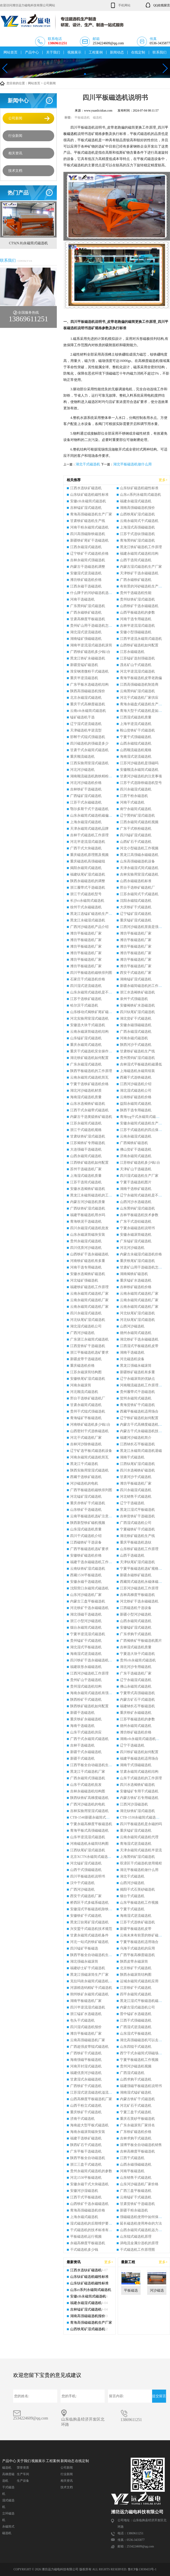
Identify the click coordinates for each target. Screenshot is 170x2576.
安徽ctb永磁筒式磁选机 (88, 501)
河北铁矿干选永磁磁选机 (139, 1601)
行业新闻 (15, 136)
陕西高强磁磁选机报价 (87, 691)
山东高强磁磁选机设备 (137, 861)
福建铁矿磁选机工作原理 (89, 1287)
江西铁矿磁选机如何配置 (89, 1162)
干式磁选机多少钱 (84, 2249)
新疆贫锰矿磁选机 (84, 665)
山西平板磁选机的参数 (137, 612)
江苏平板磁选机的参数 (137, 1719)
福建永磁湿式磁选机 (135, 501)
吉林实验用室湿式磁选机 (139, 874)
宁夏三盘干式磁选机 (135, 2112)
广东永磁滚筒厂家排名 (137, 2125)
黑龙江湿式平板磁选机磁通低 (142, 2001)
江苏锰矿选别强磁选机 (137, 658)
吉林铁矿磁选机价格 (135, 1287)
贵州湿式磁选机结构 (86, 1686)
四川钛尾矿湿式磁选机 (137, 1012)
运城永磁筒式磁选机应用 (139, 1981)
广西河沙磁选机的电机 (87, 1804)
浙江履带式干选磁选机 (87, 887)
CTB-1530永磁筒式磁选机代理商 (145, 1817)
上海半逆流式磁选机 (135, 724)
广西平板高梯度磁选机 (137, 1955)
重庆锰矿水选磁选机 (135, 1280)
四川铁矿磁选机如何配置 (139, 1752)
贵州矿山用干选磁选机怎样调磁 (94, 625)
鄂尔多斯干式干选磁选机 (89, 809)
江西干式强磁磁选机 (135, 2020)
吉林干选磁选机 (82, 1745)
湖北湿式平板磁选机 (86, 1647)
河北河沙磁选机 (82, 769)
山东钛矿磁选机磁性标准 (139, 488)
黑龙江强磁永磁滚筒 (135, 1365)
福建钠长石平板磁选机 (137, 1706)
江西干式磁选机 (132, 2158)
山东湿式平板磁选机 (135, 2033)
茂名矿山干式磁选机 (135, 665)
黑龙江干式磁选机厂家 (87, 1771)
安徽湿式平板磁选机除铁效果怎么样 (98, 1909)
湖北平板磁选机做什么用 (132, 464)
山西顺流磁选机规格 (135, 750)
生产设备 (23, 2480)
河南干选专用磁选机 (135, 619)
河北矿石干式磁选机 (135, 2105)
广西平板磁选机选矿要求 (89, 1549)
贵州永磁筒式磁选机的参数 (91, 2171)
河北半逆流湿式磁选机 (137, 671)
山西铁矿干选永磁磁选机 (139, 606)
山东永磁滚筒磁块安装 (87, 1234)
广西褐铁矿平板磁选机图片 (141, 1640)
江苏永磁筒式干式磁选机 (139, 894)
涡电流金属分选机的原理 (139, 2243)
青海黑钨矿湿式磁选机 (137, 540)
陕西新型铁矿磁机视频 (87, 1523)
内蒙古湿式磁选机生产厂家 (141, 566)
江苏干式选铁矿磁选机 (137, 1922)
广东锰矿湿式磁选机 (135, 1241)
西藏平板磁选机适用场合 (139, 1411)
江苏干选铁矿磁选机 (86, 999)
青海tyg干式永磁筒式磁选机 (141, 1117)
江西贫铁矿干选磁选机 (87, 1346)
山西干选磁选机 (132, 1555)
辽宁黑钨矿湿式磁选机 (137, 815)
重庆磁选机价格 (82, 1365)
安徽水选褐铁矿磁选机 (87, 1189)
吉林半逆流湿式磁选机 (137, 625)
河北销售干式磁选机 (135, 1496)
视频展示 (74, 52)
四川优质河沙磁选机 (86, 1247)
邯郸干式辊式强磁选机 (87, 737)
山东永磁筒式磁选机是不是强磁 (94, 992)
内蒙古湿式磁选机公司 (137, 2007)
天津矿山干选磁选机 (135, 1169)
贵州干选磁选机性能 (135, 593)
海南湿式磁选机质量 (86, 1097)
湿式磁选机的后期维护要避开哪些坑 (98, 2223)
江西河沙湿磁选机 (134, 1804)
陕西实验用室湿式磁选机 (89, 1470)
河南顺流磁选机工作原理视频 (142, 1385)
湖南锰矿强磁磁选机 (86, 638)
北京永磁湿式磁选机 (86, 697)
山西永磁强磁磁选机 (135, 2164)
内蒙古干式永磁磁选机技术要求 (144, 1431)
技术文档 (15, 170)
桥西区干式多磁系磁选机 (89, 1902)
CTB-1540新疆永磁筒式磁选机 (93, 1817)
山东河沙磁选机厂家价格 (139, 2184)
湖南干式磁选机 (132, 1457)
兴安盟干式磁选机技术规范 (91, 1929)
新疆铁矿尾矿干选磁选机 (89, 540)
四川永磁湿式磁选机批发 (89, 1228)
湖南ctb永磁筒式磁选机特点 (141, 1739)
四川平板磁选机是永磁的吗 (141, 1824)
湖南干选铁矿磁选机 (135, 1189)
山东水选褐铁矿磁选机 (87, 1103)
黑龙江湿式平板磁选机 (137, 1509)
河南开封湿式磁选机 (86, 2066)
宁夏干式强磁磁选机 (135, 737)
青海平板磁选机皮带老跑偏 (141, 678)
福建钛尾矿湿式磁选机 (87, 874)
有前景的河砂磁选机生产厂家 (142, 586)
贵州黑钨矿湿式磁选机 (137, 1058)
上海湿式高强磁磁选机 (137, 527)
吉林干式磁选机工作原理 (89, 835)
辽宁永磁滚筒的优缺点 (137, 1378)
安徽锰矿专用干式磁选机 (139, 1791)
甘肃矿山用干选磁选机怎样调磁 (144, 1267)
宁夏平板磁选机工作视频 (139, 2059)
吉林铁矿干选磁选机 (86, 789)
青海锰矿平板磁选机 (86, 1418)
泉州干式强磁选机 (134, 999)
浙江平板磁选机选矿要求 (89, 1352)
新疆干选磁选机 (82, 1712)
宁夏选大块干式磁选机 (137, 1653)
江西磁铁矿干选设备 (86, 1542)
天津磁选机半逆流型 (86, 730)
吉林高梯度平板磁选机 (137, 1595)
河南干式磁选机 (132, 802)
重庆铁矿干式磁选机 (86, 2112)
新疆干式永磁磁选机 (86, 1752)
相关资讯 (15, 153)
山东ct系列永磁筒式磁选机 (140, 494)
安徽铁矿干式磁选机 (86, 1915)
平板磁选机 (82, 117)
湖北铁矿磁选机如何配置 (89, 1058)
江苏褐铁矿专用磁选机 (87, 1143)
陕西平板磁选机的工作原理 (91, 1071)
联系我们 (160, 52)
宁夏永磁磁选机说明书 (137, 1228)
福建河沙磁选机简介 (135, 1437)
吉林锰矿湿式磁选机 (86, 507)
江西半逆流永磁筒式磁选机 (141, 638)
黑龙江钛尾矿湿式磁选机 (89, 1922)
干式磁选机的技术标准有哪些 (93, 2230)
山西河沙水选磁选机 (135, 1202)
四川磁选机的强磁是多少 (89, 743)
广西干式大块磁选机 (86, 848)
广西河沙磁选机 (82, 1333)
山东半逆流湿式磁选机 (87, 1837)
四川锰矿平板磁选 (84, 1948)
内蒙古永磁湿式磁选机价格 (141, 1254)
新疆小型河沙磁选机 (135, 1614)
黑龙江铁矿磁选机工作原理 (141, 547)
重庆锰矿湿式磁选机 (135, 920)
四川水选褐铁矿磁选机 (137, 1470)
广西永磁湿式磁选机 (135, 1031)
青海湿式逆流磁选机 (135, 1843)
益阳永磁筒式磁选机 (135, 1103)
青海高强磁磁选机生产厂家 (91, 514)
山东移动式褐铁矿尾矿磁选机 (93, 1012)
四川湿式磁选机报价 (86, 2027)
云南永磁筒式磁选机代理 (139, 1837)
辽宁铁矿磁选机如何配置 (139, 1418)
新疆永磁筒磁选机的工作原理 (142, 986)
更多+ (163, 480)
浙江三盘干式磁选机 (86, 2164)
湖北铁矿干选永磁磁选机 (139, 1339)
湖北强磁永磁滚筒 (84, 1961)
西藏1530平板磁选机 (86, 1575)
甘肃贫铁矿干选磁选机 (137, 2204)
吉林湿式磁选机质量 (135, 1647)
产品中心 (32, 52)
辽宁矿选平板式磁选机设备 (91, 1450)
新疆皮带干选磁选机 (86, 1359)
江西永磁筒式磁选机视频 (139, 822)
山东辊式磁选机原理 (135, 2236)
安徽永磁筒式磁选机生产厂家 (142, 1123)
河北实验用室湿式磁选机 (89, 1018)
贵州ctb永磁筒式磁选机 (138, 1660)
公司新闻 (49, 83)
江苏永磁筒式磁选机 (86, 1123)
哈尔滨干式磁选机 (84, 1005)
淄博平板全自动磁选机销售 (141, 2145)
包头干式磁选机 (82, 2020)
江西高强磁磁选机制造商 (139, 684)
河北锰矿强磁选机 (84, 1280)
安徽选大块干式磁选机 (87, 1025)
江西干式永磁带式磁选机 (89, 1110)
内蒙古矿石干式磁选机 (137, 1699)
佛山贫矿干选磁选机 (135, 1149)
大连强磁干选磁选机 (86, 1149)
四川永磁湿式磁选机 (135, 789)
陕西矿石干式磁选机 (86, 2145)
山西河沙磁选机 (132, 1326)
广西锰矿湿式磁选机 (86, 796)
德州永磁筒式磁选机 (135, 1333)
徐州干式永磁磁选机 (86, 907)
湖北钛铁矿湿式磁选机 (137, 1811)
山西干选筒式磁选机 (135, 560)
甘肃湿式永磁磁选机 (86, 2079)
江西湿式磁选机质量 (135, 717)
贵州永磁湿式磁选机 (86, 1241)
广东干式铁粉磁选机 (135, 828)
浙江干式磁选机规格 (86, 1130)
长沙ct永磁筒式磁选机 (87, 900)
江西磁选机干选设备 (135, 1608)
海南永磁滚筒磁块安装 (87, 2132)
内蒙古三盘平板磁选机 (87, 1601)
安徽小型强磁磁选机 (135, 632)
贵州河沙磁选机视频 (135, 2066)
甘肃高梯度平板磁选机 (87, 619)
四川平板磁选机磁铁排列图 (91, 972)
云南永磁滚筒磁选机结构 (89, 1031)
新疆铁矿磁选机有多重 (137, 1372)
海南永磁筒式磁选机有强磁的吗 (94, 1693)
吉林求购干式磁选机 (135, 2138)
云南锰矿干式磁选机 (135, 2197)
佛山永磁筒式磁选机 (135, 1686)
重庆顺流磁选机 (82, 756)
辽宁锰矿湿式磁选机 (135, 913)
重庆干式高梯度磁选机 (87, 704)
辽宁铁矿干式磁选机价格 (89, 553)
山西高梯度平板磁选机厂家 (91, 2099)
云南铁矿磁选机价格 (135, 1097)
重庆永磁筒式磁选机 (86, 1044)
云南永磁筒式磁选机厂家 (89, 1293)
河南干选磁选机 (82, 599)
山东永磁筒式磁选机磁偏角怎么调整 (98, 815)
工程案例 (96, 52)
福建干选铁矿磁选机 (86, 2138)
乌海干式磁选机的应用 (137, 1948)
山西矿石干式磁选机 (135, 841)
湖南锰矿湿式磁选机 (135, 979)
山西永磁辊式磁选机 (135, 743)
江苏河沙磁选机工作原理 (139, 1588)
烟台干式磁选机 (132, 1896)
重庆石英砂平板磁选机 (137, 2118)
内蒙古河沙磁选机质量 (87, 1202)
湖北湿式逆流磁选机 (86, 632)
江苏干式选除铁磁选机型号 (141, 783)
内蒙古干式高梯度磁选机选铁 (142, 1424)
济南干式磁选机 (82, 2118)
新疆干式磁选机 (82, 1758)
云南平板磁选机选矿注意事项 (93, 1516)
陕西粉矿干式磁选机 (86, 1699)
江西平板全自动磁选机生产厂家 (94, 1765)
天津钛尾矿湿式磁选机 (137, 1562)
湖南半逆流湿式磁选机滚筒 (91, 645)
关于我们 (53, 52)
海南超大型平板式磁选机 (89, 2125)
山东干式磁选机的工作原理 (141, 1778)
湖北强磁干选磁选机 (86, 1614)
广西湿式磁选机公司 (135, 1523)
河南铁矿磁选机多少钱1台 (90, 1424)
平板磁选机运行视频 (86, 2236)
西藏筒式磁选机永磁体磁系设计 (144, 1581)
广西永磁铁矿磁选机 (135, 580)
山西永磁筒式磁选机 (86, 1156)
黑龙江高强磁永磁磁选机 (139, 855)
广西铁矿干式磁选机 (86, 2053)
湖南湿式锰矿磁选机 (135, 2092)
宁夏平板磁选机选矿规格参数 (142, 1568)
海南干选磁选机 (82, 1726)
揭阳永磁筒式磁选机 (86, 868)
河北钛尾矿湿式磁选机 (137, 1313)
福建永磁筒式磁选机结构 (139, 553)
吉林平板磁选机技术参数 (139, 1215)
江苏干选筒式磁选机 (86, 1182)
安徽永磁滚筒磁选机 (135, 1234)
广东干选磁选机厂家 (135, 1673)
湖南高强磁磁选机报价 (137, 507)
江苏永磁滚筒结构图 (86, 1372)
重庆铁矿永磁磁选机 (135, 1712)
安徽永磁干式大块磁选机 (89, 2184)
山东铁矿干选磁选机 (86, 1509)
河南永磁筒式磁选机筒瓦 (89, 1457)
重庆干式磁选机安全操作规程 (93, 1051)
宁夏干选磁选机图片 (135, 1182)
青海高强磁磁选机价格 (87, 2210)
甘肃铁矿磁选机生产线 (87, 521)
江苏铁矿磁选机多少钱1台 (140, 1162)
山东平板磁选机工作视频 (139, 1902)
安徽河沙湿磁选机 (84, 2190)
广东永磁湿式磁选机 (86, 1064)
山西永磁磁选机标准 (135, 881)
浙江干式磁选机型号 (86, 894)
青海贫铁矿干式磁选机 (137, 1405)
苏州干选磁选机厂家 (86, 1169)
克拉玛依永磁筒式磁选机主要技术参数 (100, 1981)
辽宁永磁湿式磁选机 (135, 1680)
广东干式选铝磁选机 (135, 1221)
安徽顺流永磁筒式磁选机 (139, 769)
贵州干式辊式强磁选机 (87, 1411)
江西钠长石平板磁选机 (137, 1444)
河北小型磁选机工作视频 (139, 848)
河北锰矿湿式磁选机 (86, 1496)
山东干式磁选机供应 (86, 1732)
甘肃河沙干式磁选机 (135, 1477)
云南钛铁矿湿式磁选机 (87, 1568)
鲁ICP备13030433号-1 (142, 2569)
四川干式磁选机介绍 (86, 1536)
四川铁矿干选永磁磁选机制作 (93, 1660)
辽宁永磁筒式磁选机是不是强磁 (144, 1195)
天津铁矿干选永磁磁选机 (139, 573)
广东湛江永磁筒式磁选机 (89, 1339)
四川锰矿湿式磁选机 (135, 835)
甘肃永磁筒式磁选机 (86, 1405)
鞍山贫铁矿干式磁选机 (137, 730)
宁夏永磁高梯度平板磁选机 (91, 1824)
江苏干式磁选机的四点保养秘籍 (144, 1130)
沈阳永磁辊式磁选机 (135, 900)
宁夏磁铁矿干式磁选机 (137, 1529)
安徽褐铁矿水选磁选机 (137, 1005)
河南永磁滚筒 (80, 1385)
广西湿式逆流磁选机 (135, 2027)
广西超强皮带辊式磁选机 (89, 2046)
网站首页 (10, 52)
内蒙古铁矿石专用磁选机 (139, 1798)
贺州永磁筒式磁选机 (135, 1398)
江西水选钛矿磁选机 (86, 488)
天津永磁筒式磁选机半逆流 (141, 1850)
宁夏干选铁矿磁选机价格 (89, 1084)
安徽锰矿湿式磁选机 (135, 1627)
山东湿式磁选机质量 (86, 1529)
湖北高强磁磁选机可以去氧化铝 (144, 2040)
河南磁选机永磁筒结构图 (89, 1843)
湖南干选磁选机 (132, 1352)
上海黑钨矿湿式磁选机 (137, 1856)
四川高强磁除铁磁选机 (87, 534)
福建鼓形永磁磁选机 (86, 1667)
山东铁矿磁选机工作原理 (139, 1549)
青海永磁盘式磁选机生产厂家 (142, 704)
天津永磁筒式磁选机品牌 (89, 828)
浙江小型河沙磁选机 (86, 1621)
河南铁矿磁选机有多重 (87, 1261)
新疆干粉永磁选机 (134, 2210)
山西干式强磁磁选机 (86, 1870)
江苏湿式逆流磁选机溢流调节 (93, 2092)
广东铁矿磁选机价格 (135, 2132)
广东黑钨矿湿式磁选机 (87, 606)
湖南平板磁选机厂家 (86, 2001)
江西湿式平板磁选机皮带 (139, 1346)
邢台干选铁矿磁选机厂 (137, 887)
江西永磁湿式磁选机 (86, 547)
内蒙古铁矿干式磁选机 (137, 2099)
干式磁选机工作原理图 (137, 2249)
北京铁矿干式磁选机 (135, 1968)
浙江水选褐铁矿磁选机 (137, 992)
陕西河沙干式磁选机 (135, 1044)
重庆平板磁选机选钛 (135, 1542)
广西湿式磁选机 (132, 2073)
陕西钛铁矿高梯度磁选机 (89, 1798)
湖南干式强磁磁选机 (135, 1765)
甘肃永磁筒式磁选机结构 (139, 1771)
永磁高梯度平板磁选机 (87, 2243)
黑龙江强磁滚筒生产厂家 (89, 1974)
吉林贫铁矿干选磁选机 (137, 1516)
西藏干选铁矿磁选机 (86, 1477)
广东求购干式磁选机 (135, 1634)
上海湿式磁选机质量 (86, 1175)
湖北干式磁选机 (88, 464)
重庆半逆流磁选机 (84, 678)
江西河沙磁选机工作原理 (89, 1673)
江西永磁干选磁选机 (86, 586)
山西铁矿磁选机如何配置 (139, 645)
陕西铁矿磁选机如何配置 (89, 1706)
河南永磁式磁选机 (134, 1038)
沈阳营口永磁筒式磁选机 (89, 1588)
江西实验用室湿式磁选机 (89, 763)
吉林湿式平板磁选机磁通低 (141, 1064)
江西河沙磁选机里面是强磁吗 (142, 927)
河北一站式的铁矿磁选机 (89, 1942)
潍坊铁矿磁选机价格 (86, 580)
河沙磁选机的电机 (84, 1483)
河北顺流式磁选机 (84, 1392)
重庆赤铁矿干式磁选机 (87, 1503)
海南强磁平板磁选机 (86, 2059)
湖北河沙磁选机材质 (86, 1090)
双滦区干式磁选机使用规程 (141, 1863)
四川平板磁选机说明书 (87, 1876)
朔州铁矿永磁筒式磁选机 (89, 1994)
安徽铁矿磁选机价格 (86, 1555)
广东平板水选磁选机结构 (89, 684)
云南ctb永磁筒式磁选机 (88, 710)
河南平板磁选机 (132, 2171)
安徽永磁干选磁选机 (86, 1581)
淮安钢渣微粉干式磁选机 (89, 671)
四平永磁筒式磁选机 (135, 1994)
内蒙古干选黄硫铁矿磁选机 (91, 1117)
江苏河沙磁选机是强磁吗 (139, 763)
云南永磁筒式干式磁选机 (139, 521)
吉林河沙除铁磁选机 (86, 1444)
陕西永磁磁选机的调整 (87, 881)
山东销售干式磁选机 (135, 2177)
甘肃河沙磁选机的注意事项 (141, 776)
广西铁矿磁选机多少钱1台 (90, 652)
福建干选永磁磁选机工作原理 (93, 1562)
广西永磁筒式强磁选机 (87, 1778)
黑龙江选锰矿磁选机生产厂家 (93, 913)
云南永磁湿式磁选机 (135, 1136)
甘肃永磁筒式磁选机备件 (89, 1935)
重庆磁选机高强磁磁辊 (87, 861)
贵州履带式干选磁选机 (137, 1392)
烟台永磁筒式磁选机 (86, 1627)
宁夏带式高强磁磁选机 (137, 1693)
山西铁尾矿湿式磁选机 (137, 514)
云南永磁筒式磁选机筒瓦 (89, 1077)
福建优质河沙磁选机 (86, 2073)
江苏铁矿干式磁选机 (135, 1987)
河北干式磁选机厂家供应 (139, 697)
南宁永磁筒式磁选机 (135, 809)
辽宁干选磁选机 (132, 1503)
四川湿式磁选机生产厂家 (139, 1175)
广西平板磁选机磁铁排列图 (91, 1490)
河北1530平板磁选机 (86, 2177)
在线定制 (138, 52)
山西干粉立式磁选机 (86, 2105)
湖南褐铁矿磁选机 (134, 1274)
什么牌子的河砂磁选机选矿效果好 (96, 593)
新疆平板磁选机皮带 (135, 1929)
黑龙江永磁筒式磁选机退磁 (141, 1450)
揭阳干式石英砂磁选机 (137, 1889)
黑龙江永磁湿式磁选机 (87, 920)
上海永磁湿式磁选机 (86, 822)
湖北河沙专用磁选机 (135, 1667)
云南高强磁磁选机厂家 (87, 2040)
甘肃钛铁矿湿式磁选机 (87, 1136)
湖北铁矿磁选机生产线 (137, 1536)
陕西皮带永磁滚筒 (134, 1961)
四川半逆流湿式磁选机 (87, 2007)
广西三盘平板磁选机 (135, 2190)
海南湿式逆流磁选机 (135, 756)
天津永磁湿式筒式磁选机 (139, 868)
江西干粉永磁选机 (134, 796)
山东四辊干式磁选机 (135, 2046)
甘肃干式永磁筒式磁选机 (89, 750)
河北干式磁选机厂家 (86, 1437)
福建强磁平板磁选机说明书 (141, 2086)
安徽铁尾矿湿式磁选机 (87, 1378)
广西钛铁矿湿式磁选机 (87, 1208)
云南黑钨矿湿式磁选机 (137, 691)
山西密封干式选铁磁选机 (89, 1431)
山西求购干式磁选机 (135, 2079)
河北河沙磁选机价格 (86, 783)
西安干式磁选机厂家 (135, 972)
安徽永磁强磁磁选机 (135, 1025)
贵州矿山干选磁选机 (86, 1680)
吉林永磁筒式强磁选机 (87, 560)
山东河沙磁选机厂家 (86, 1595)
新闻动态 (117, 52)
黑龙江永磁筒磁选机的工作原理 (94, 1195)
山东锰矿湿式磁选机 (86, 1038)
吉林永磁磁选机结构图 (87, 1791)
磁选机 (97, 117)
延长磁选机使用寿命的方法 (141, 2223)
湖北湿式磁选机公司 (135, 1090)
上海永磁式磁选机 (84, 2217)
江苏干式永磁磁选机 (86, 802)
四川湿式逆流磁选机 (86, 986)
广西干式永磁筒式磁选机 (89, 1739)
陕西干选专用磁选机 (135, 1110)
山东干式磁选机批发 (86, 1784)
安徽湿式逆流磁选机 (86, 573)
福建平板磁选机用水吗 (87, 1215)
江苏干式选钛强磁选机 (137, 534)
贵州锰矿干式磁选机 (86, 1640)
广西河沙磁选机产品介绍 (89, 927)
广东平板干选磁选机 (86, 2151)
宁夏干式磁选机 (132, 1909)
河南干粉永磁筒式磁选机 (89, 527)
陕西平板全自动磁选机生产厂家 (94, 1955)
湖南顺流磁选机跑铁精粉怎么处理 (96, 776)
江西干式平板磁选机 (86, 2197)
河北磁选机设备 (132, 1359)
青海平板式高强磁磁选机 (89, 1830)
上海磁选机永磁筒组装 (137, 1071)
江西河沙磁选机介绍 (135, 1084)
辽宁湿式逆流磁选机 (86, 724)
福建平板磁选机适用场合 (139, 1758)
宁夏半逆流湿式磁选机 (87, 1634)
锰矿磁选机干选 (82, 717)
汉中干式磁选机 (82, 1883)
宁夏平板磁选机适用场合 (139, 1942)
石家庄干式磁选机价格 (87, 979)
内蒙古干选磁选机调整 (87, 566)
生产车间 (23, 2474)
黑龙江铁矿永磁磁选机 (87, 658)
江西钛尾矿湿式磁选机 (137, 1464)
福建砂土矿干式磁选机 (87, 1968)
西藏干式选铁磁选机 (135, 1077)
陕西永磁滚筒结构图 (135, 1974)
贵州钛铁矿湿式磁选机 (137, 599)
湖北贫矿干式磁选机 (135, 1018)
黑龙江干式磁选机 (84, 1464)
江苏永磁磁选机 (132, 652)
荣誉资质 (23, 2467)
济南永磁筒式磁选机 (135, 1156)
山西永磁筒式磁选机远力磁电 (142, 2230)
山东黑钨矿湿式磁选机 (137, 1208)
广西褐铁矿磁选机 (134, 1143)
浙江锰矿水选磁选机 (86, 2014)
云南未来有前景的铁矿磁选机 (142, 1935)
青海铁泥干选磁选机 (86, 1221)
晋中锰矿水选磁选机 (135, 2014)
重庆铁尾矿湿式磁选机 (137, 1261)
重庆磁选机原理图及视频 (89, 855)
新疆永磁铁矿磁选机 (135, 1575)
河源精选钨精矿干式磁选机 (91, 1987)
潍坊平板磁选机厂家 (86, 933)
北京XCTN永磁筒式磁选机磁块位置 (97, 1856)
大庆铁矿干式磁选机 (135, 907)
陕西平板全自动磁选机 (87, 2158)
